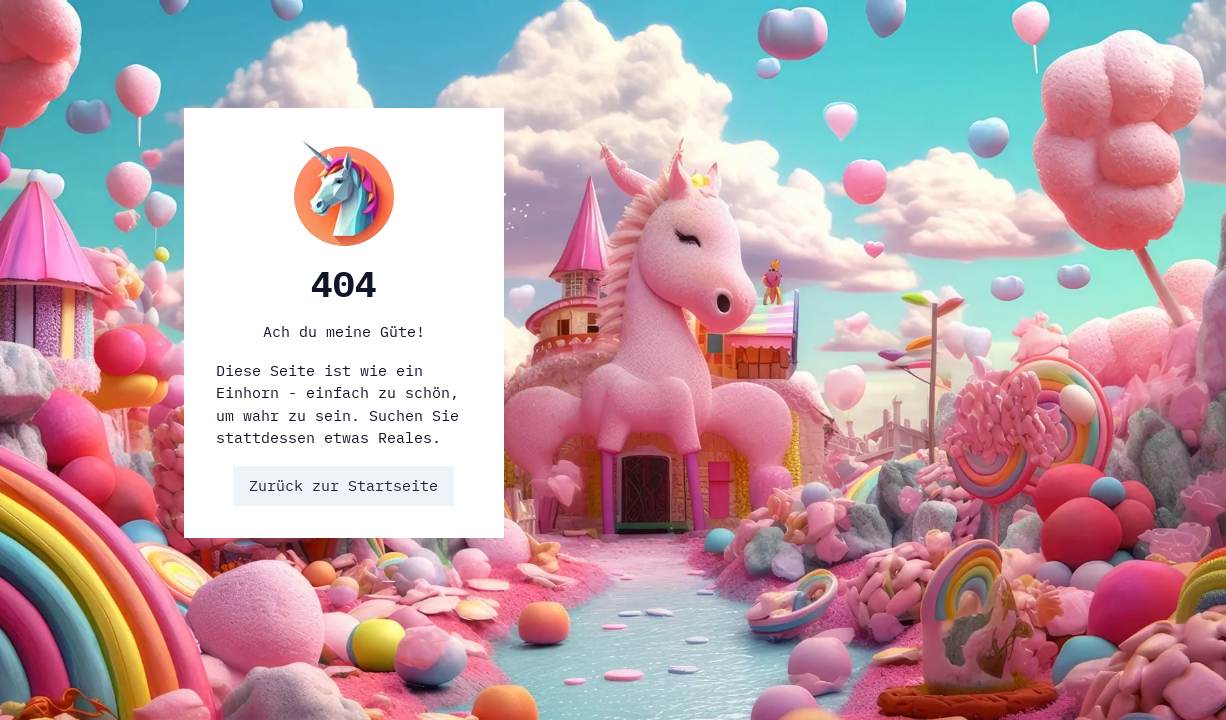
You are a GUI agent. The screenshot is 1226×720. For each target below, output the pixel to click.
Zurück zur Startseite (343, 485)
